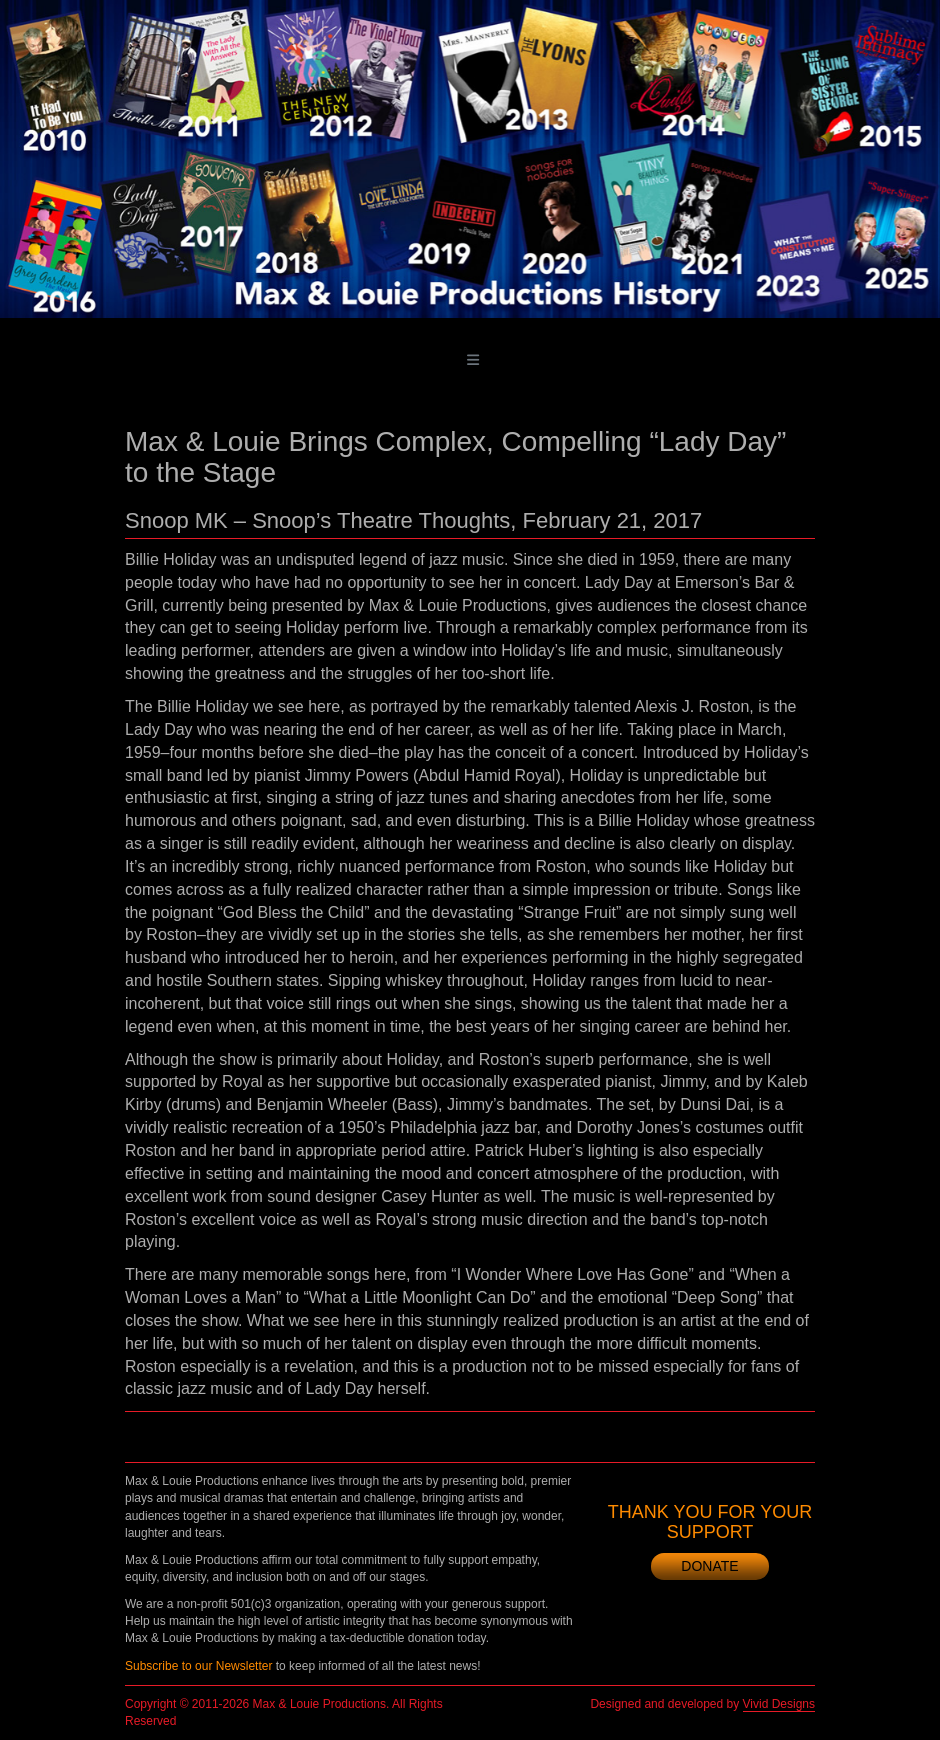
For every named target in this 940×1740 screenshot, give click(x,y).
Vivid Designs (779, 1704)
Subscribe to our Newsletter (198, 1666)
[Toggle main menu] (473, 360)
